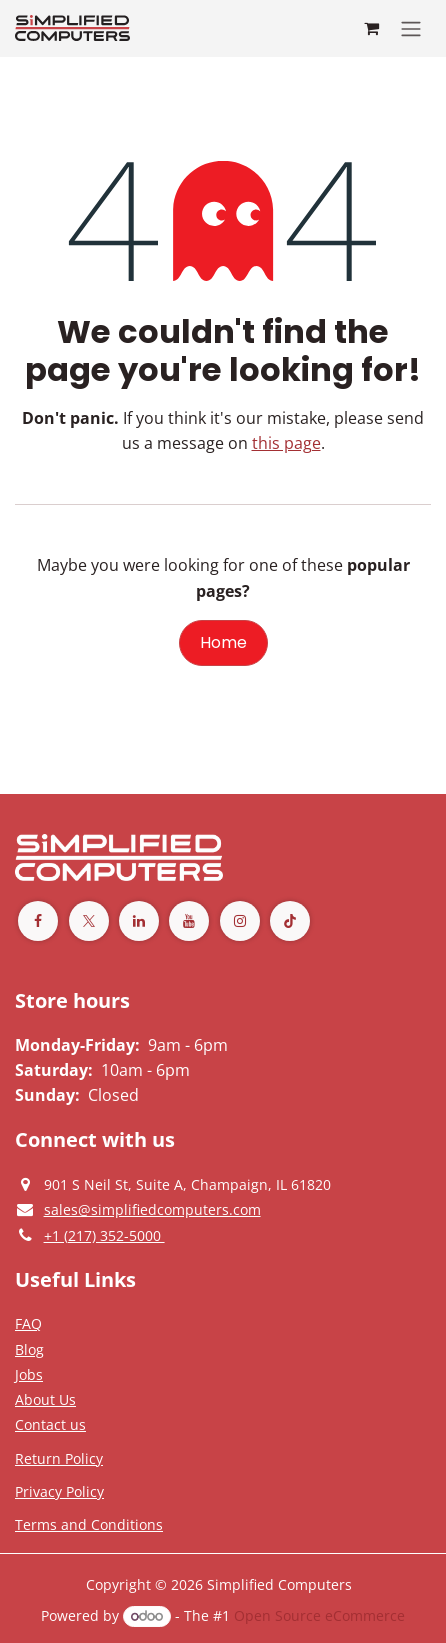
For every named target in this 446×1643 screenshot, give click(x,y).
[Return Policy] (59, 1458)
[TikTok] (290, 921)
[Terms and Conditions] (89, 1524)
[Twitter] (89, 921)
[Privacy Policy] (28, 1323)
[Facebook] (38, 921)
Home (223, 642)
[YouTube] (189, 921)
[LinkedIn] (139, 921)
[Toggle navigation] (411, 28)
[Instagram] (240, 921)
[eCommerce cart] (371, 28)
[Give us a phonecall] (104, 1235)
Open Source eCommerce (319, 1615)
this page (286, 443)
